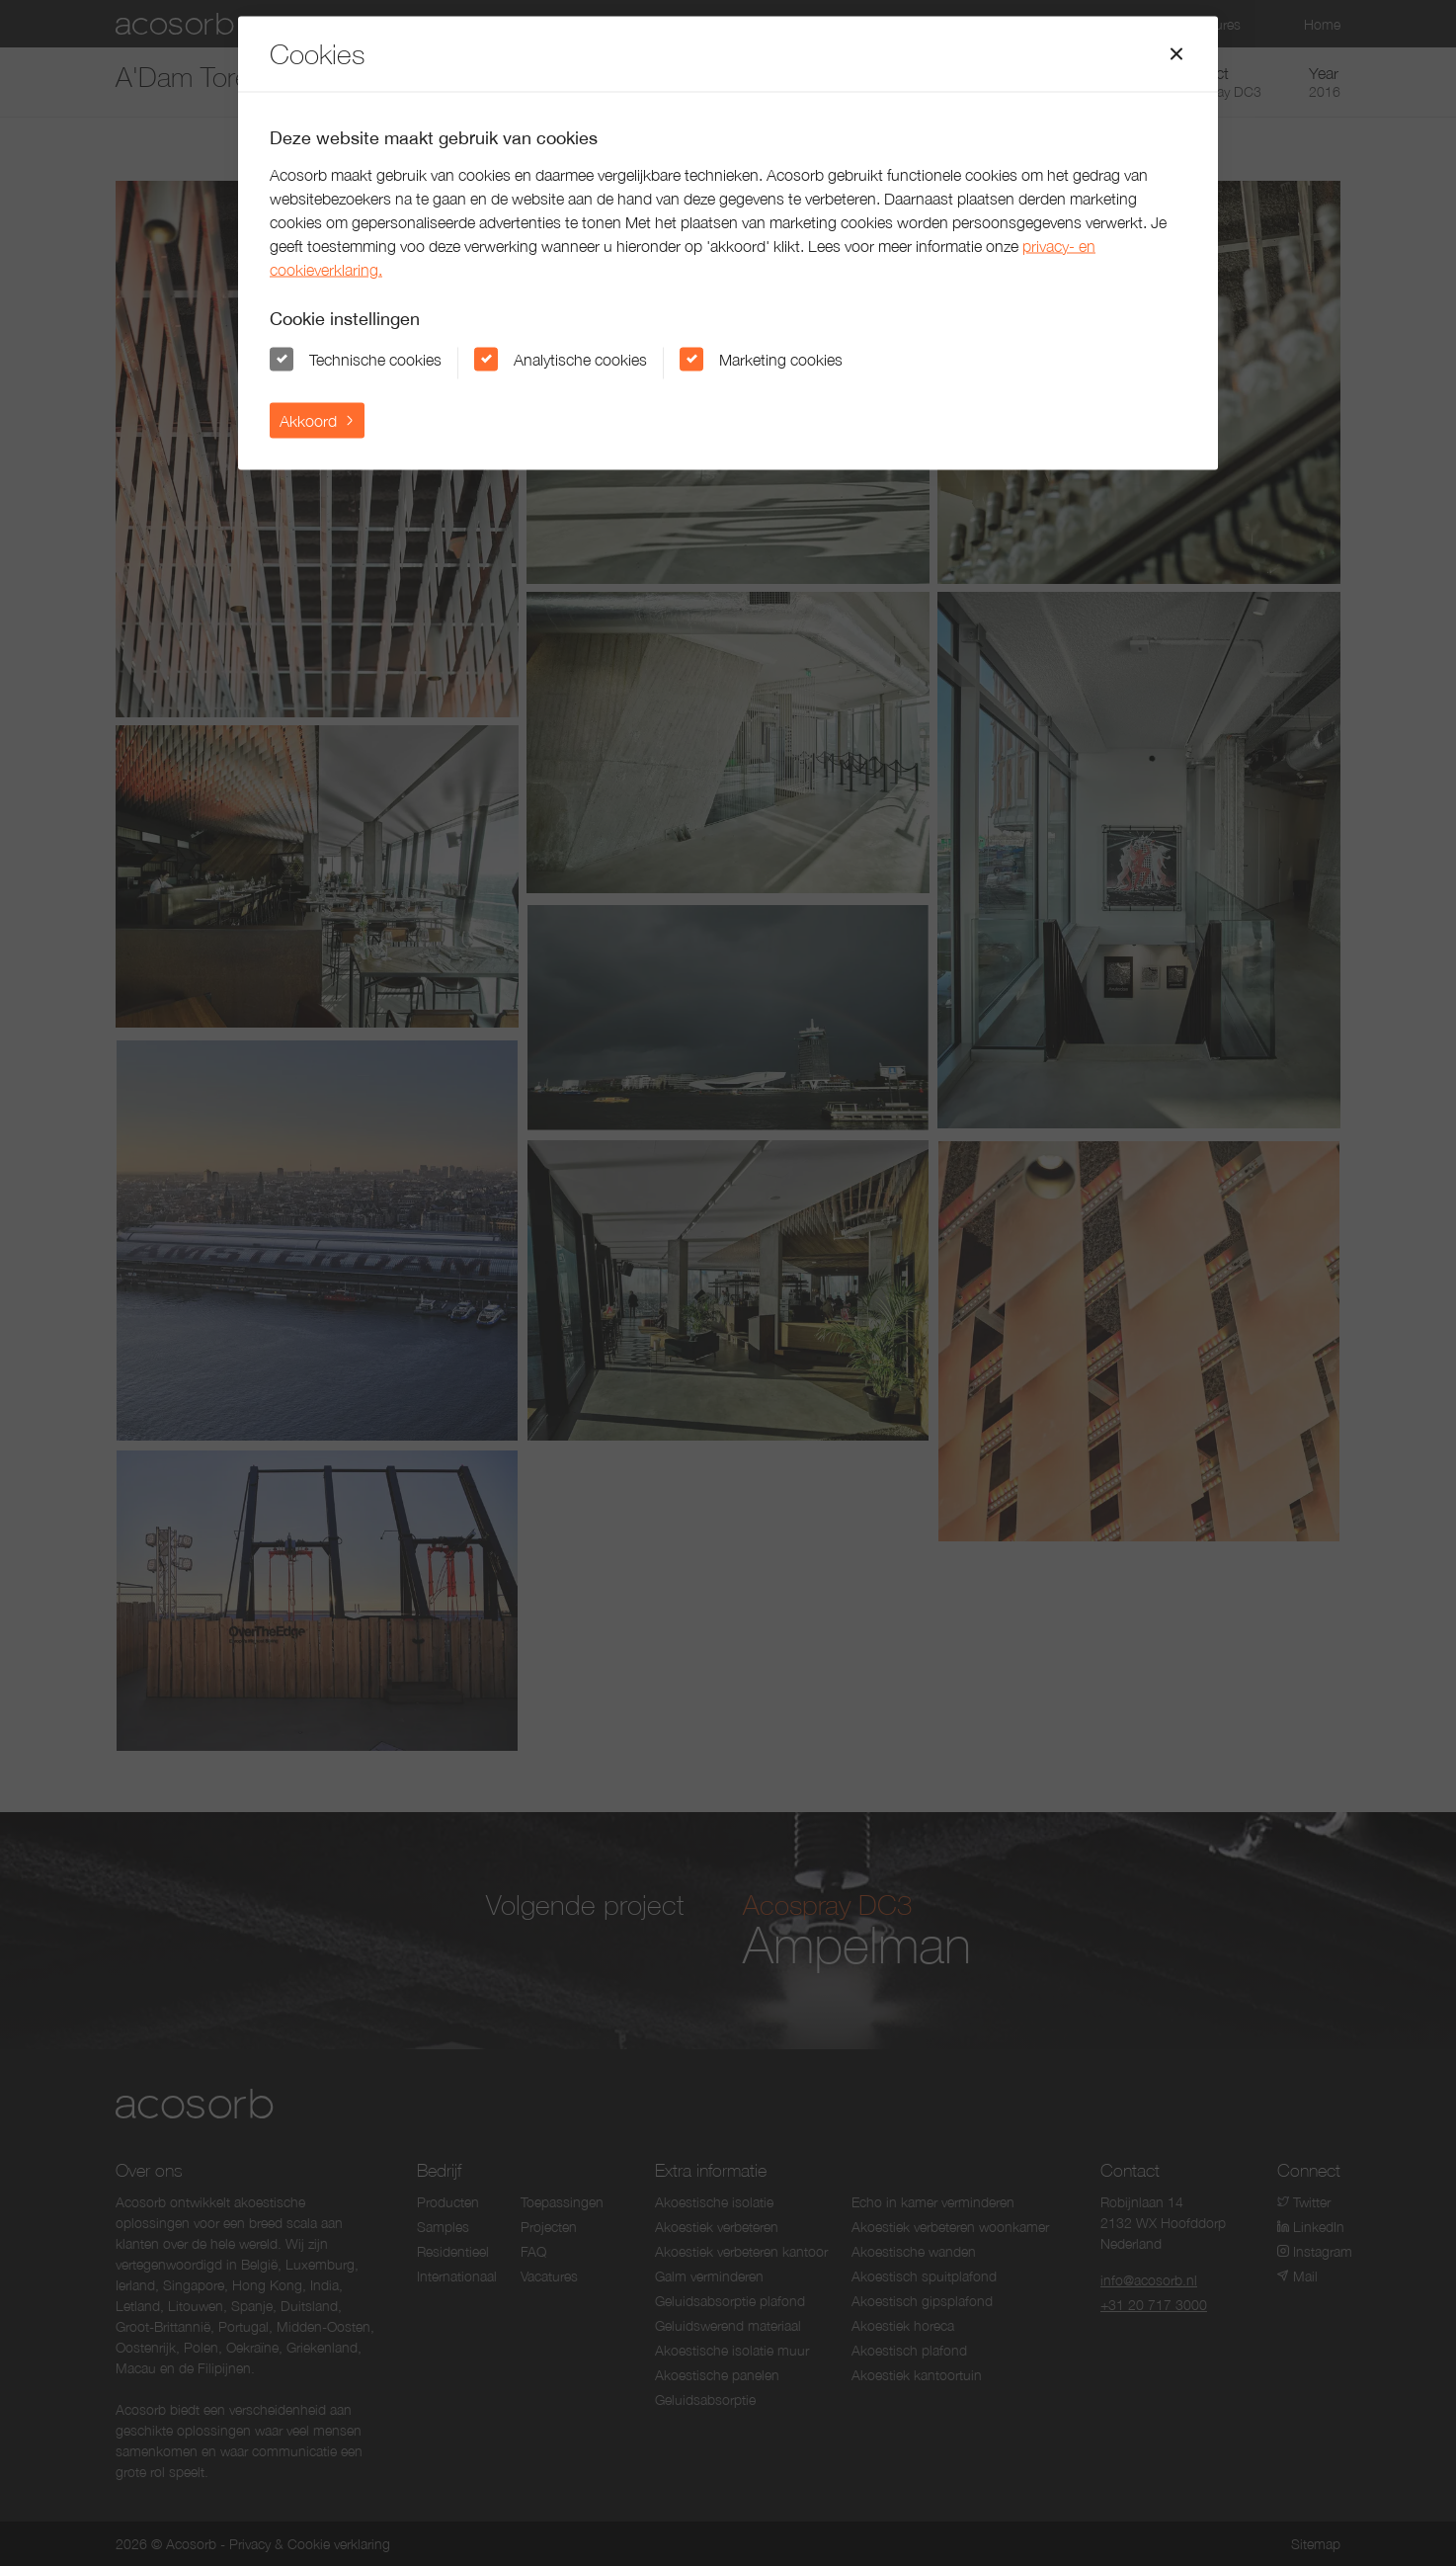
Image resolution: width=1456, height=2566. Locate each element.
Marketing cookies (781, 359)
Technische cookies (375, 359)
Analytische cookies (580, 359)
